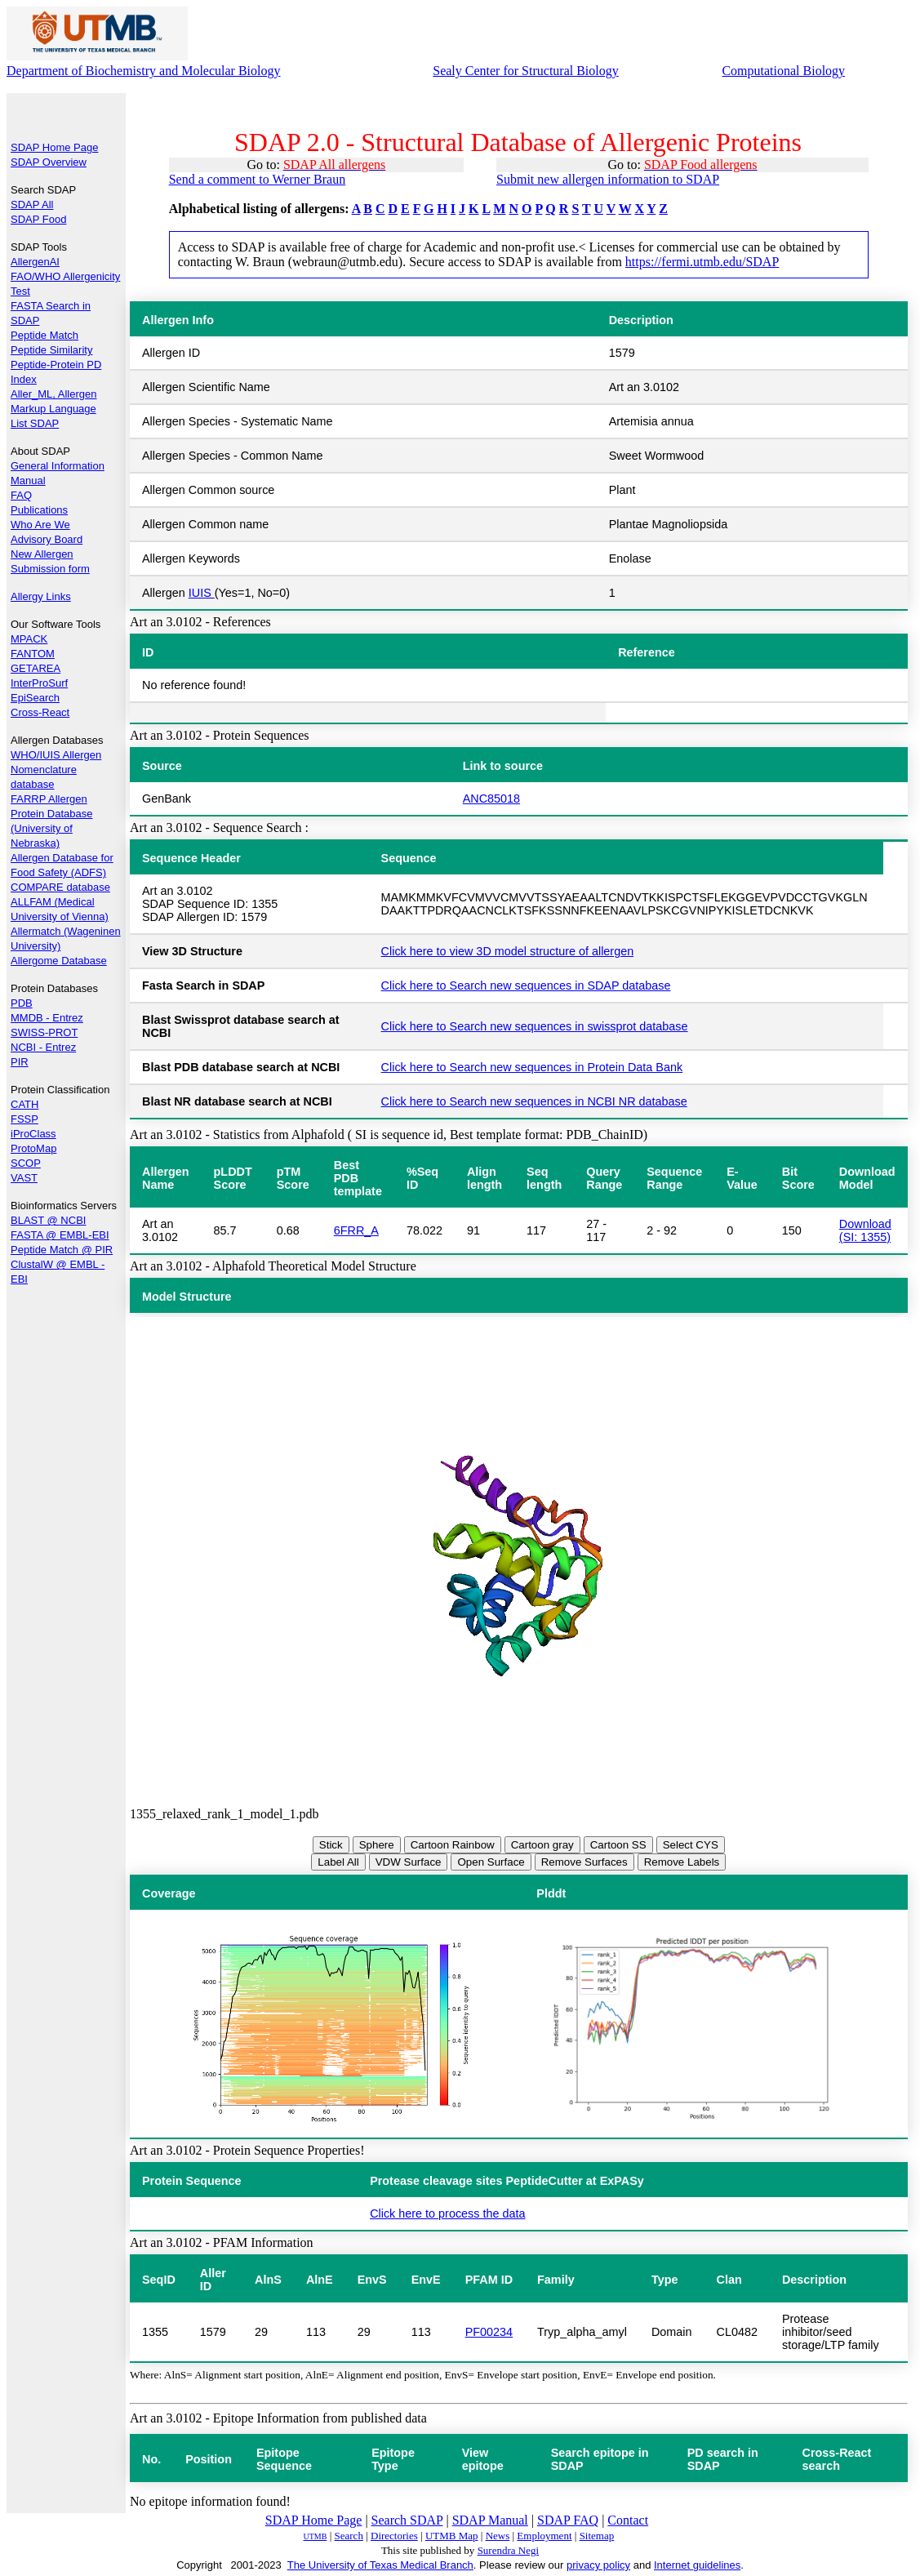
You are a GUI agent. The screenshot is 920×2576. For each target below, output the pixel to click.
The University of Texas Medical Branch (380, 2565)
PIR (20, 1062)
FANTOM (33, 653)
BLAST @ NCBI (48, 1220)
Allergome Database (59, 960)
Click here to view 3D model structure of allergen (507, 951)
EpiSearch (35, 698)
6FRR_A (356, 1230)
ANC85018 (491, 798)
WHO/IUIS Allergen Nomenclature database (56, 769)
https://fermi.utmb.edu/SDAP (702, 262)
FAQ (21, 495)
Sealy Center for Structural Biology (526, 71)
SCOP (26, 1163)
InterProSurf (39, 683)
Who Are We (40, 524)
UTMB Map (451, 2535)
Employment (544, 2535)
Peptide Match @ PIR (62, 1250)
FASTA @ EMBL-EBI (60, 1235)
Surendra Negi (508, 2550)
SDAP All (32, 204)
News (498, 2535)
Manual (28, 480)
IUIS (202, 592)
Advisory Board (46, 539)
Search (349, 2535)
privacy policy (598, 2565)
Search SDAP (407, 2520)
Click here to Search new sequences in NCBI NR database (534, 1101)
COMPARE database (60, 887)
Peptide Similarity (51, 350)
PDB (22, 1003)
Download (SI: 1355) (865, 1230)
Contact (627, 2520)
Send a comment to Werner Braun (257, 179)
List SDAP (35, 423)
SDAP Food (38, 219)
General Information (57, 466)
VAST (24, 1178)
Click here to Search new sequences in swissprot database (534, 1026)
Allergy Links (41, 596)
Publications (39, 510)
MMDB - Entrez (47, 1018)
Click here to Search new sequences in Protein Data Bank (532, 1067)
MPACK (29, 639)
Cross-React (40, 712)
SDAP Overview (49, 162)
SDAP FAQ (567, 2520)
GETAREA (35, 668)
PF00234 (489, 2331)
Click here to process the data (447, 2213)
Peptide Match (44, 335)
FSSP (24, 1119)
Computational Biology (783, 71)
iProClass (33, 1134)
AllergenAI (35, 262)
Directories (394, 2535)
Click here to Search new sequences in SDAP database (526, 985)
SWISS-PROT (44, 1032)
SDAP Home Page (54, 147)
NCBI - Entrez (43, 1047)
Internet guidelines (697, 2565)
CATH (24, 1104)
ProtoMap (33, 1148)
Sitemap (597, 2535)
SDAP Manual (490, 2520)
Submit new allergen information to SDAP (607, 179)
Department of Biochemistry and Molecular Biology (143, 71)
